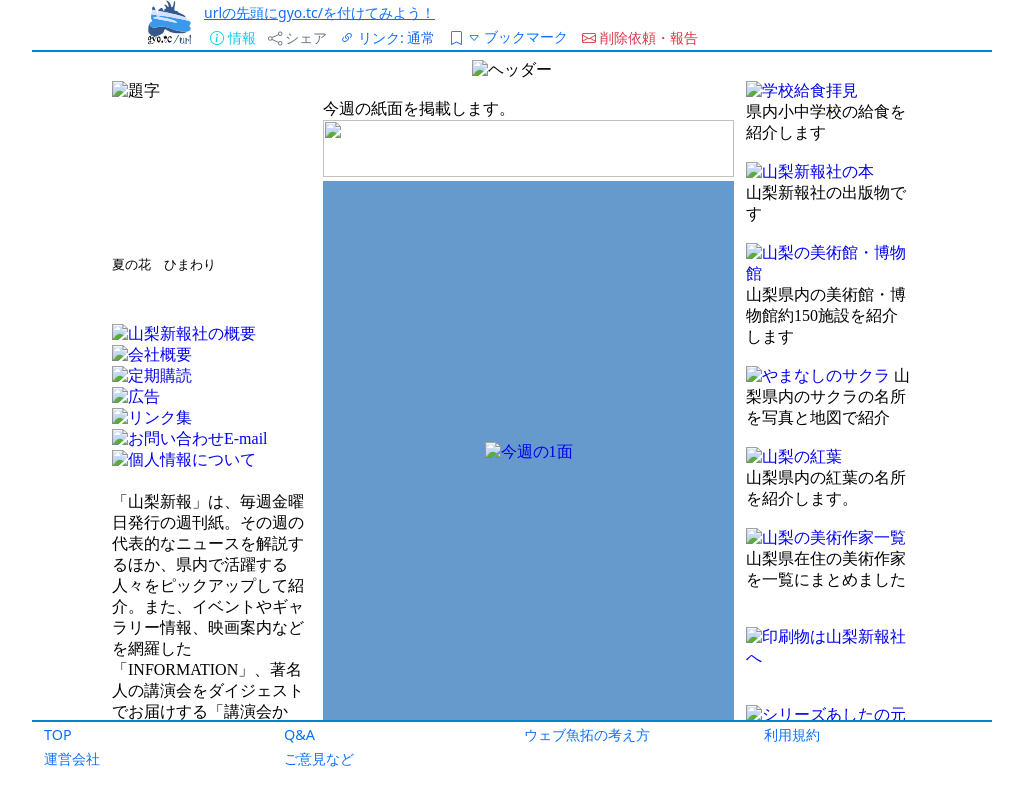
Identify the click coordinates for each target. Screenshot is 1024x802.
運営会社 (72, 758)
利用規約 (792, 734)
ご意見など (319, 758)
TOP (58, 734)
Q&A (299, 734)
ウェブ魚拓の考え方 (587, 734)
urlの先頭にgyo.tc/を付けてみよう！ (319, 12)
